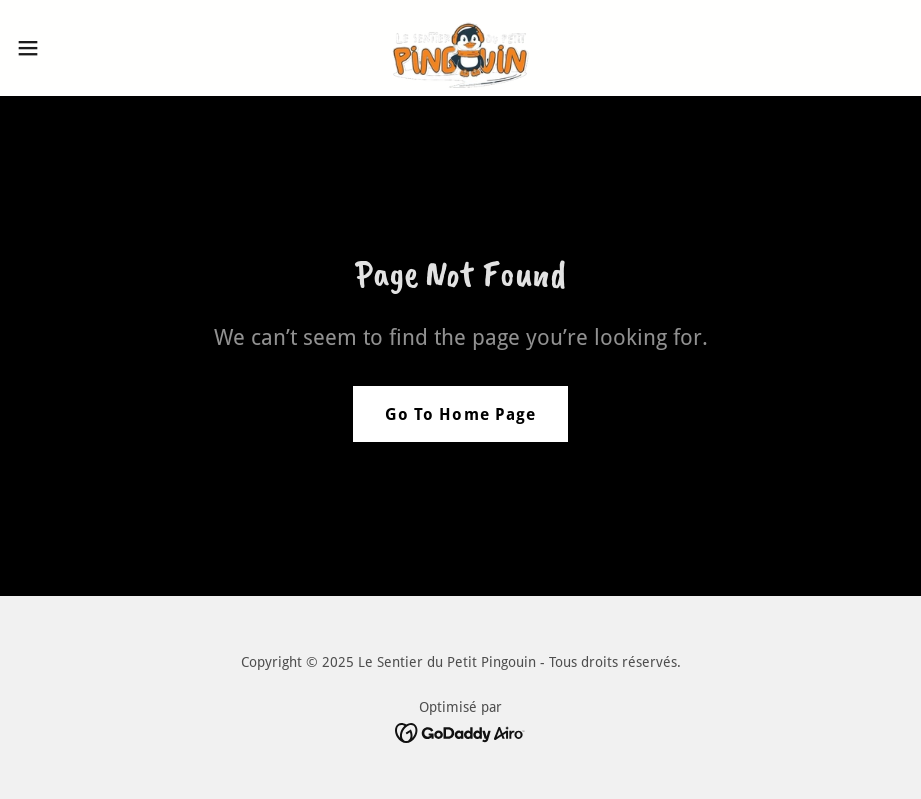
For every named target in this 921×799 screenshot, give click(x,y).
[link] (460, 48)
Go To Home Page (460, 414)
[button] (76, 48)
